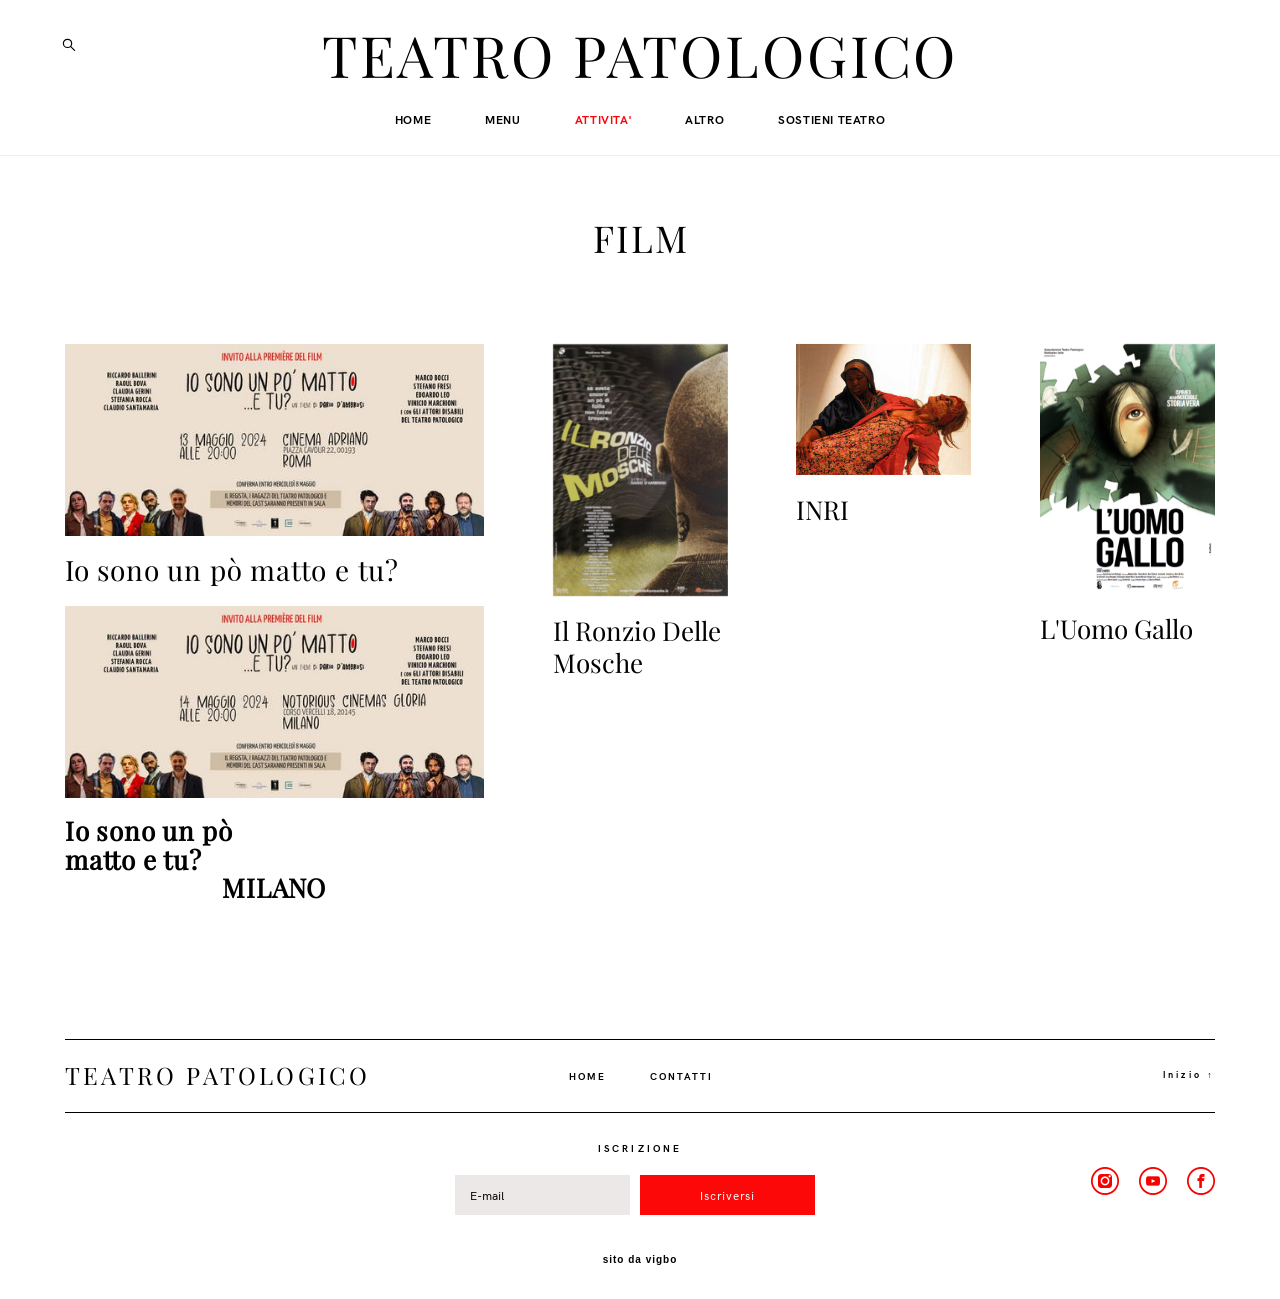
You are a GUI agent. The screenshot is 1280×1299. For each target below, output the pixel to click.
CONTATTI (681, 1067)
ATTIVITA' (603, 120)
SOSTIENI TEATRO (831, 120)
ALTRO (704, 120)
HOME (413, 120)
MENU (502, 120)
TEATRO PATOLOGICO (640, 58)
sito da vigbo (640, 1252)
